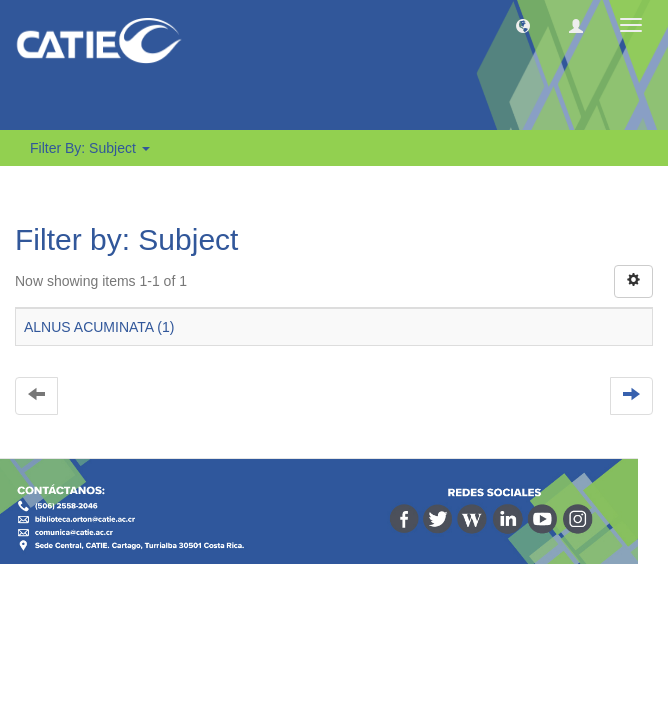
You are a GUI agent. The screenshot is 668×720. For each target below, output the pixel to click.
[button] (523, 25)
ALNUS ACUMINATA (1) (99, 327)
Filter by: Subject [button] (90, 148)
